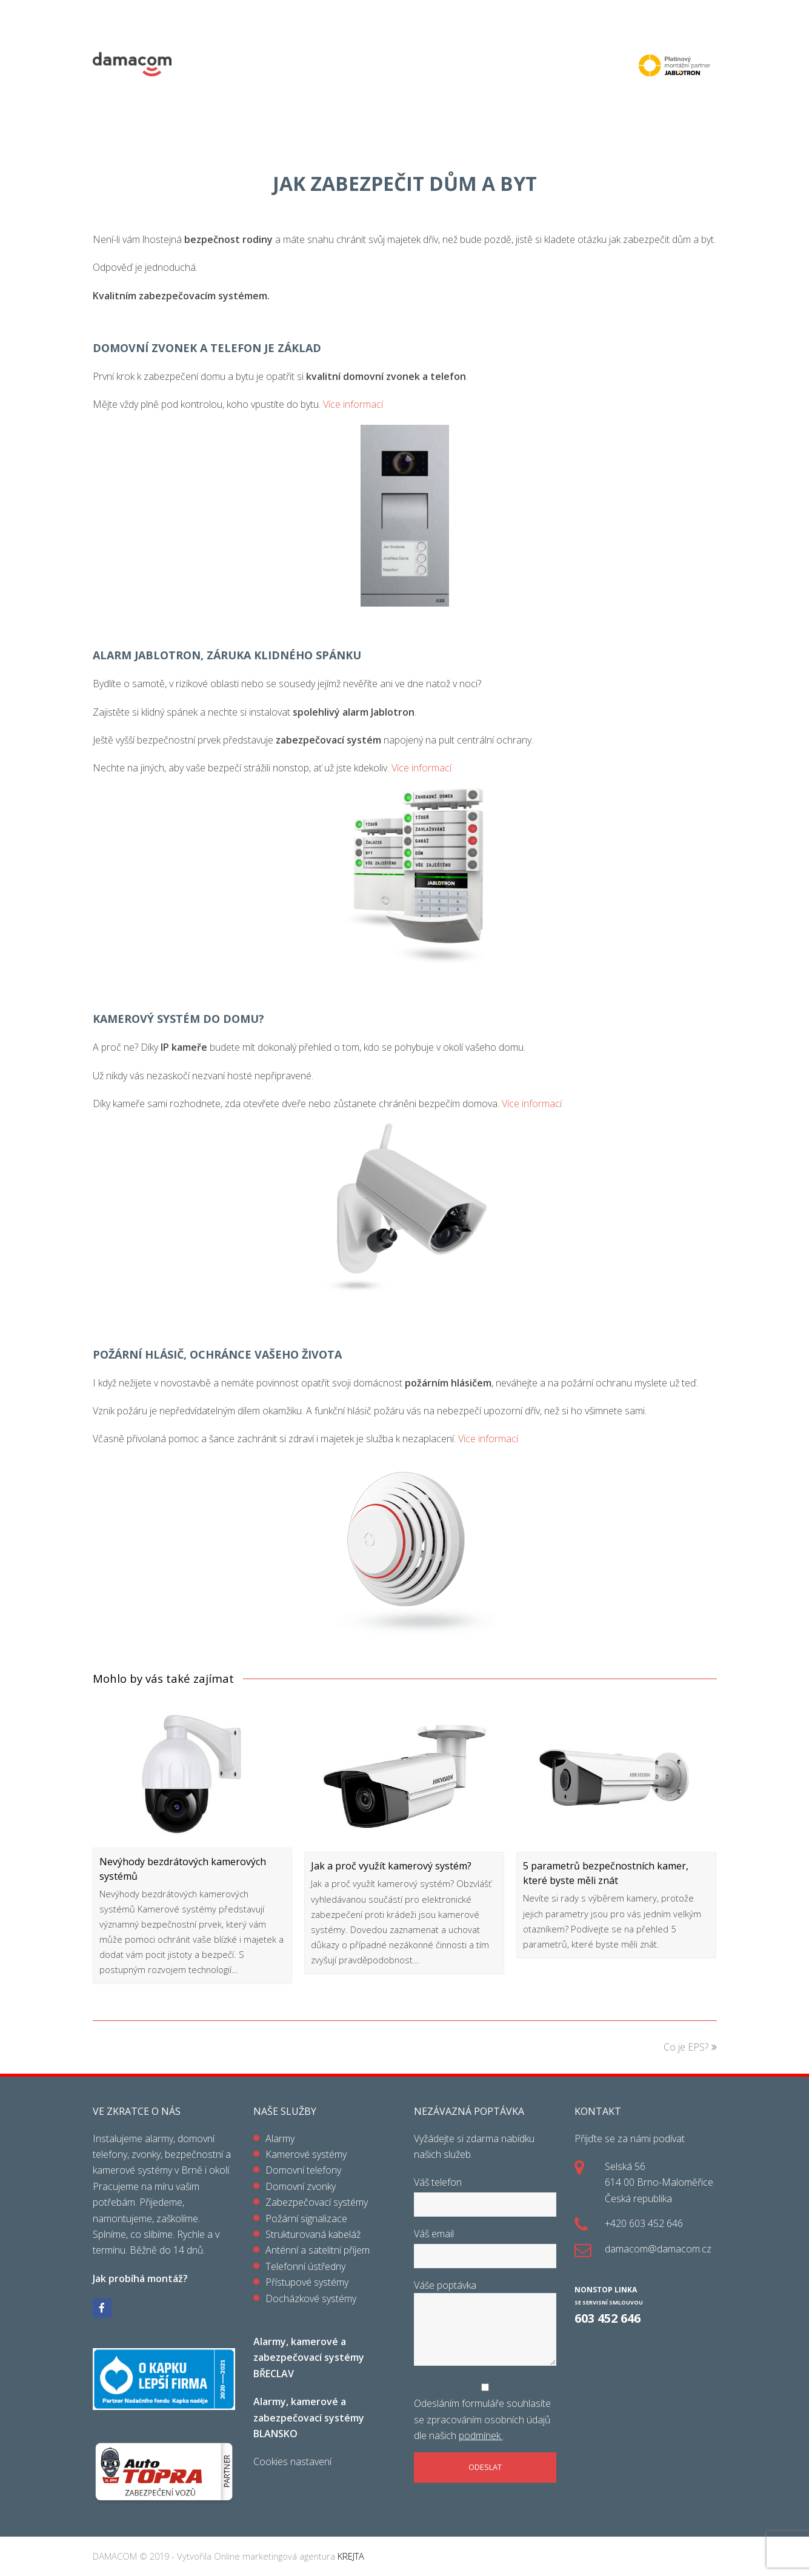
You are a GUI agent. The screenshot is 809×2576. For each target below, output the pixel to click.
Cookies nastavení (292, 2461)
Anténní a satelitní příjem (317, 2250)
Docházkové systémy (310, 2298)
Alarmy (280, 2138)
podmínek (481, 2435)
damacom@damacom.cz (658, 2248)
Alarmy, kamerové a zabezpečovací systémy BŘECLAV (308, 2357)
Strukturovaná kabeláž (313, 2234)
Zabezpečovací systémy (316, 2202)
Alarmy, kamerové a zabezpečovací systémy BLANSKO (308, 2417)
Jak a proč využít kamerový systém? (391, 1865)
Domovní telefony (303, 2170)
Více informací (353, 404)
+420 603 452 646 (644, 2223)
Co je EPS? (690, 2047)
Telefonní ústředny (305, 2266)
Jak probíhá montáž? (140, 2278)
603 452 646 (607, 2318)
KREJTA (349, 2556)
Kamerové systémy (306, 2154)
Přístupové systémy (306, 2282)
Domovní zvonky (300, 2186)
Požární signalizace (306, 2218)
